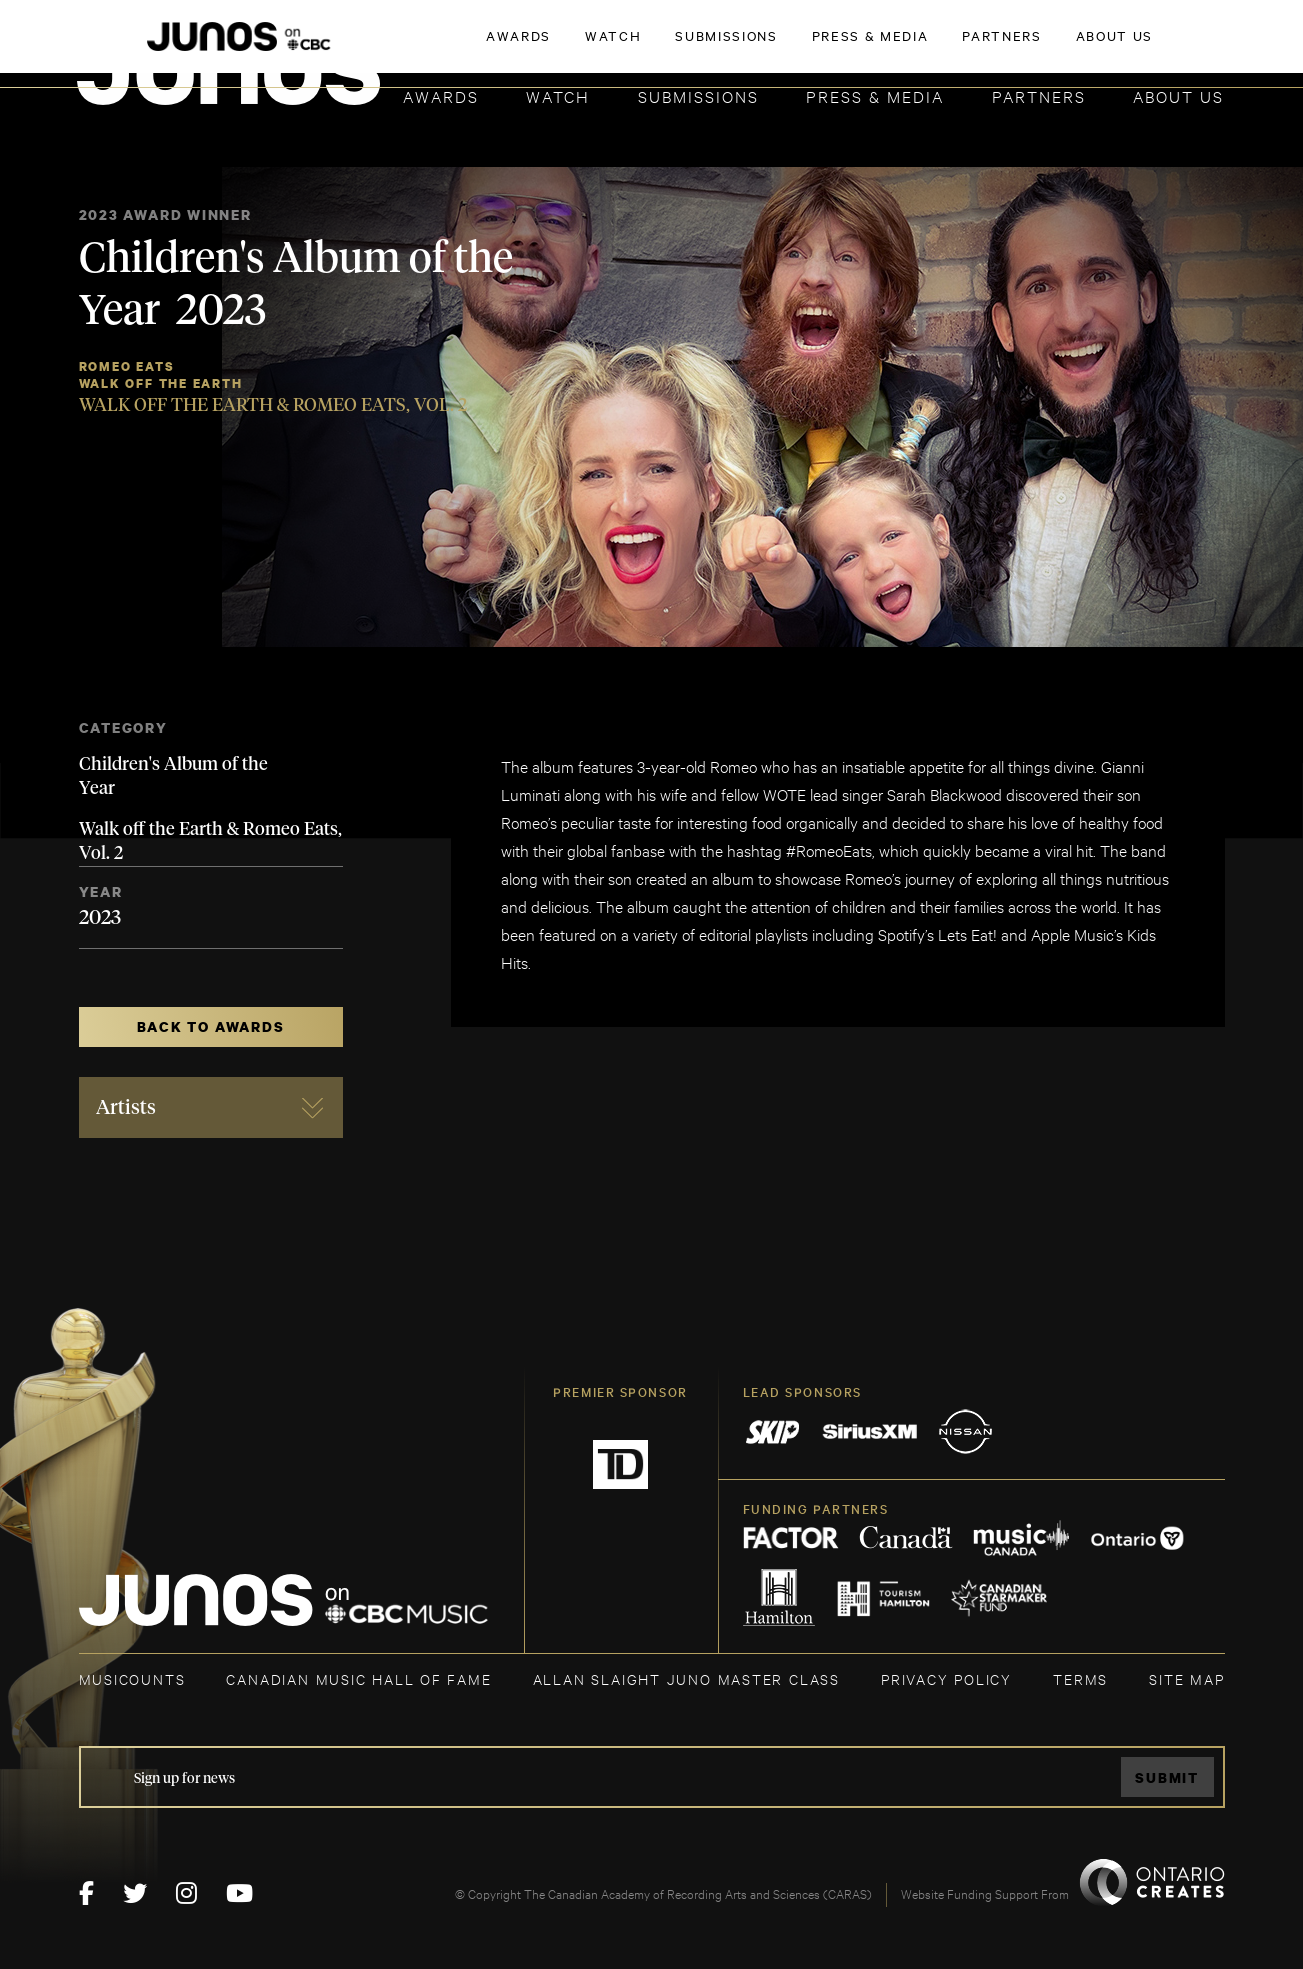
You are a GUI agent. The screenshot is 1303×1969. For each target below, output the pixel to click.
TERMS (1080, 1678)
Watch (558, 95)
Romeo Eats (127, 366)
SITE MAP (1186, 1678)
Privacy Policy (946, 1678)
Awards (441, 95)
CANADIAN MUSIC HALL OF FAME (358, 1678)
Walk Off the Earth (161, 383)
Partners (1039, 95)
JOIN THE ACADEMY (945, 47)
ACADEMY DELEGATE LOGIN (1130, 47)
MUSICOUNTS (132, 1678)
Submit (1167, 1777)
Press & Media (875, 95)
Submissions (698, 95)
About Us (1178, 95)
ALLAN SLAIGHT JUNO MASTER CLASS (686, 1678)
